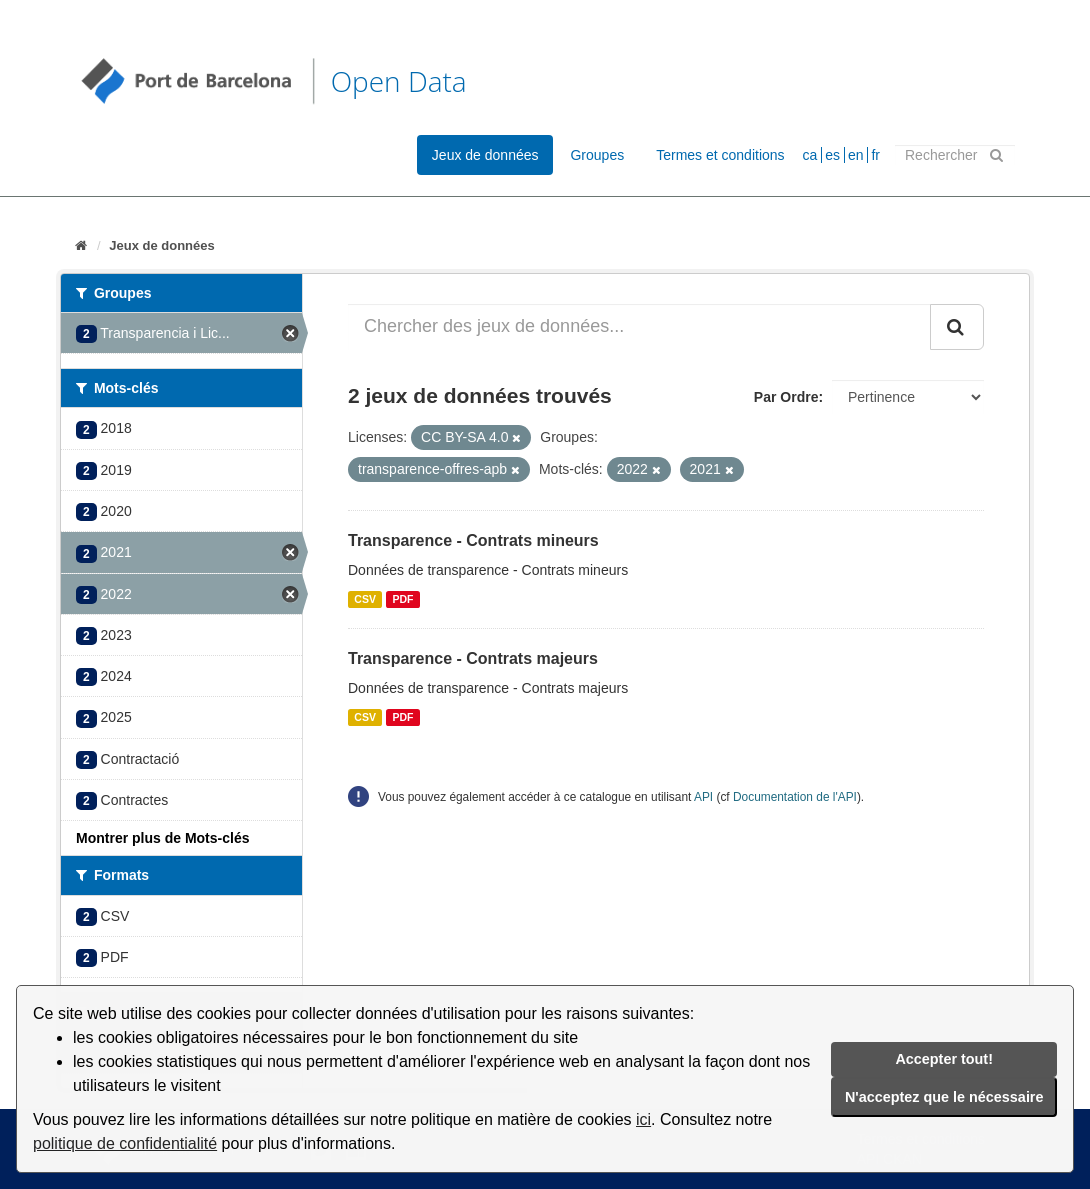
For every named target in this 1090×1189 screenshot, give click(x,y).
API (703, 797)
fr (875, 155)
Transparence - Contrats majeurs (473, 658)
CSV (365, 599)
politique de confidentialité (125, 1143)
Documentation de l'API (795, 797)
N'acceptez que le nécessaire (944, 1097)
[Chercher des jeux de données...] (639, 327)
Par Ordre (786, 397)
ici (643, 1119)
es (832, 155)
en (856, 155)
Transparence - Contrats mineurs (473, 540)
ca (810, 155)
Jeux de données (485, 155)
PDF (402, 599)
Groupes (597, 155)
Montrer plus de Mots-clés (162, 838)
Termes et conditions (720, 155)
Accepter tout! (944, 1059)
